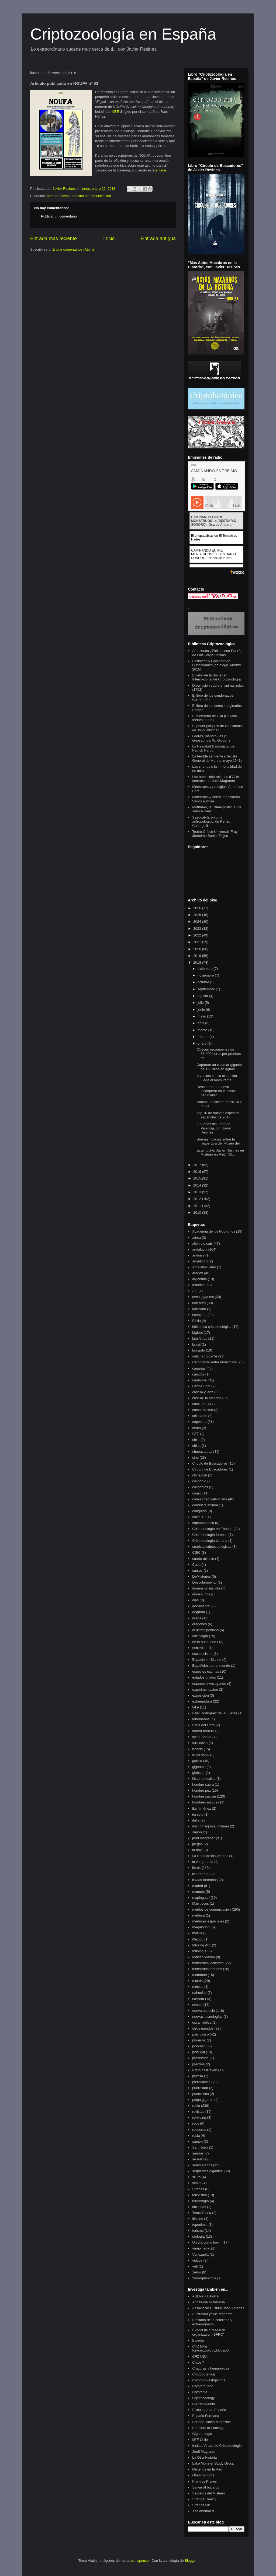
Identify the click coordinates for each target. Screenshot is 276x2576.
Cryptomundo (202, 2386)
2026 (197, 908)
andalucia (199, 1249)
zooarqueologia (204, 2278)
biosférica (199, 1338)
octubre (204, 982)
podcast (198, 2046)
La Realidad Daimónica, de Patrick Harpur (213, 748)
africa (196, 1238)
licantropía (200, 1874)
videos (197, 2260)
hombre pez (201, 1790)
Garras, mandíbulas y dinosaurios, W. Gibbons (211, 738)
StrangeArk (201, 2505)
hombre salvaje (58, 196)
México (197, 1939)
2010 (197, 1212)
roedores (199, 2130)
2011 (197, 1206)
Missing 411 (201, 1945)
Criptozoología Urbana (209, 1541)
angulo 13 (200, 1261)
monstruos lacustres (207, 1963)
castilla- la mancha (206, 1398)
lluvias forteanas (205, 1880)
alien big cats (202, 1243)
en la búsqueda (204, 1642)
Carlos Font (201, 1386)
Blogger (190, 2561)
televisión (199, 2195)
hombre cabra (203, 1784)
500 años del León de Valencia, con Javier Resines (214, 1128)
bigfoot (197, 1333)
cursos (197, 1570)
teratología (200, 2201)
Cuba (196, 1565)
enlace (161, 170)
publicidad (200, 2088)
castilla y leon (202, 1392)
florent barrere (203, 1731)
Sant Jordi (200, 2147)
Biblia (196, 1321)
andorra (198, 1255)
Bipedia (198, 2340)
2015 (197, 1178)
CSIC (196, 1552)
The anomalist (203, 2511)
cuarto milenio (203, 1559)
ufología (198, 2236)
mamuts (198, 1892)
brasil (196, 1344)
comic (196, 1493)
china (196, 1446)
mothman (199, 1975)
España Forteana (205, 2416)
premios (198, 2064)
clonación (199, 1475)
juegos (197, 1844)
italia (195, 1820)
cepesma (199, 1422)
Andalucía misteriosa (208, 2302)
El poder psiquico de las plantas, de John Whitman (217, 728)
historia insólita (203, 1779)
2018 (197, 962)
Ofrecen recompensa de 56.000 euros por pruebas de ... (218, 1053)
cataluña (198, 1404)
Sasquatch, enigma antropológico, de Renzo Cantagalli (211, 821)
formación (200, 1743)
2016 (197, 1172)
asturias (198, 1285)
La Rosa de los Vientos (210, 1856)
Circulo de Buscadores (209, 1463)
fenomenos (200, 1719)
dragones (199, 1624)
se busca (199, 2159)
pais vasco (200, 2034)
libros (196, 1868)
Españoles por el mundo (211, 1665)
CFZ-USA (199, 2356)
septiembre (207, 989)
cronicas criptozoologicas (211, 1547)
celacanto (199, 1416)
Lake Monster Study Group (213, 2463)
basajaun (199, 1315)
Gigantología (202, 2434)
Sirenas (198, 2189)
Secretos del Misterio (208, 2493)
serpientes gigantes (207, 2171)
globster (198, 1773)
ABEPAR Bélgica (205, 2296)
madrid (197, 1886)
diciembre (206, 969)
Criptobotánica (203, 2374)
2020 (197, 949)
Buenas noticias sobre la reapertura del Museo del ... (219, 1141)
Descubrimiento (204, 1582)
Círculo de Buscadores (210, 1469)
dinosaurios (201, 1594)
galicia (197, 1761)
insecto (197, 1814)
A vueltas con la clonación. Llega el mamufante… (217, 1078)
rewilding (199, 2117)
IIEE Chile (200, 2440)
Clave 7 (198, 2362)
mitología (199, 1951)
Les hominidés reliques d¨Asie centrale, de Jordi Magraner (215, 779)
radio (196, 2106)
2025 (197, 915)
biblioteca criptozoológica (211, 1327)
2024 (197, 922)
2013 (197, 1192)
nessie (197, 2005)
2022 (197, 935)
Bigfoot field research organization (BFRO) (208, 2332)
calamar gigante (204, 1356)
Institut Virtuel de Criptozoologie (217, 2446)
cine (195, 1457)
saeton (197, 2141)
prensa (197, 2076)
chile (195, 1440)
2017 (197, 1165)
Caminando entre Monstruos (214, 1362)
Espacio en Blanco (206, 1660)
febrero (204, 1037)
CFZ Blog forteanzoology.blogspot (210, 2348)
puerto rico (200, 2094)
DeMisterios (201, 1576)
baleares (199, 1303)
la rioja (197, 1850)
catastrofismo (202, 1410)
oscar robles (201, 2022)
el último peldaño (205, 1630)
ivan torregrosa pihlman (210, 1826)
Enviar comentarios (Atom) (73, 249)
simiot (196, 2183)
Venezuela (200, 2254)
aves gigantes (203, 1297)
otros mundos (202, 2028)
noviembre (206, 975)
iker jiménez (201, 1808)
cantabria (199, 1380)
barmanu (199, 1309)
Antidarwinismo (204, 1267)
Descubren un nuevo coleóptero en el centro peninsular (216, 1091)
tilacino (197, 2219)
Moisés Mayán (203, 1957)
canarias (198, 1368)
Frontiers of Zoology (207, 2428)
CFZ (195, 1434)
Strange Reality (204, 2499)
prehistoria (200, 2058)
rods (195, 2123)
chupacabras (202, 1452)
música (197, 1987)
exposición (200, 1695)
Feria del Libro (203, 1725)
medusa (198, 1915)
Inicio (109, 238)
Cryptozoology (203, 2398)
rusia (196, 2135)
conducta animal (205, 1505)
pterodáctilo (201, 2082)
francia (197, 1749)
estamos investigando (209, 1684)
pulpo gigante (202, 2100)
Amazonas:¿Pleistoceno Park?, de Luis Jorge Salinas (216, 653)
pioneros (199, 2040)
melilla (197, 1933)
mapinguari (200, 1898)
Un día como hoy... (206, 2242)
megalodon (200, 1927)
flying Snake (201, 1737)
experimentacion (205, 1689)
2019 (197, 956)
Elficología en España (209, 2410)
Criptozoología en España (123, 34)
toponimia (199, 2225)
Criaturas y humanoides (210, 2368)
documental (201, 1606)
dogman (198, 1612)
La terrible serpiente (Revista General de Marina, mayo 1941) (217, 758)
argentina (199, 1279)
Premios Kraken (204, 2070)
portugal (198, 2052)
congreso (199, 1511)
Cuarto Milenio (203, 2404)
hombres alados (204, 1802)
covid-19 (198, 1517)
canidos (198, 1374)
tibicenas (199, 2207)
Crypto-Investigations (208, 2380)
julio (201, 1003)
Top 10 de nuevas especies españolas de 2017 (217, 1115)
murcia (197, 1981)
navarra (198, 1999)
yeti (195, 2266)
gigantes (198, 1767)
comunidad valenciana (209, 1499)
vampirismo (201, 2248)
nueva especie (203, 2011)
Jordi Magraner (204, 2451)
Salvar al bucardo (205, 2487)
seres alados (202, 2165)
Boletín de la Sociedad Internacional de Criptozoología (216, 677)
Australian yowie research (212, 2314)
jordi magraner (203, 1838)
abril (201, 1023)
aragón (197, 1273)
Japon (197, 1832)
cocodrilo (199, 1481)
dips (195, 1600)
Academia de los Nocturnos (213, 1231)
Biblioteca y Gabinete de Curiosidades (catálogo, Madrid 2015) (216, 665)
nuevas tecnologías (207, 2017)
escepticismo (202, 1654)
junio (202, 1010)
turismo (198, 2230)
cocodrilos (200, 1487)
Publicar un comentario (59, 216)
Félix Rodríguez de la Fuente (214, 1713)
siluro (196, 2177)
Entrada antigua (158, 238)
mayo (202, 1016)
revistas (198, 2112)
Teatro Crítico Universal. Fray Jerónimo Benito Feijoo (214, 834)
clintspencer (140, 2561)
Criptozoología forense (209, 1535)
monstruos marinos (207, 1969)
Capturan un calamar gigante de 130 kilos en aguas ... (219, 1067)
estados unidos (204, 1677)
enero (203, 1043)
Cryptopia (199, 2392)
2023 (197, 928)
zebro (196, 2272)
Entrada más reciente (53, 238)
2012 (197, 1199)
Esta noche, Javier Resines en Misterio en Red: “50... (220, 1152)
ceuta (196, 1428)
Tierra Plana (201, 2213)
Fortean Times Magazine (211, 2422)
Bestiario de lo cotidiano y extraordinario (212, 2322)
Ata (195, 1291)
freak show (200, 1755)
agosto (203, 996)
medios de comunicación (92, 196)
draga (196, 1618)
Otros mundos (203, 2475)
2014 (197, 1185)
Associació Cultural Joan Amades (218, 2308)
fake (195, 1707)
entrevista (199, 1648)
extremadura (202, 1701)
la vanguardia (202, 1862)
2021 (197, 942)
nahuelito (199, 1993)
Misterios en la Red (207, 2469)
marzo (203, 1030)
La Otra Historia (204, 2457)
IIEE (115, 112)
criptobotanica (203, 1523)
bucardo (198, 1350)
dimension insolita (206, 1588)
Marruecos (200, 1903)
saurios (197, 2153)
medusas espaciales (208, 1921)
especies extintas (205, 1671)
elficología (200, 1636)
